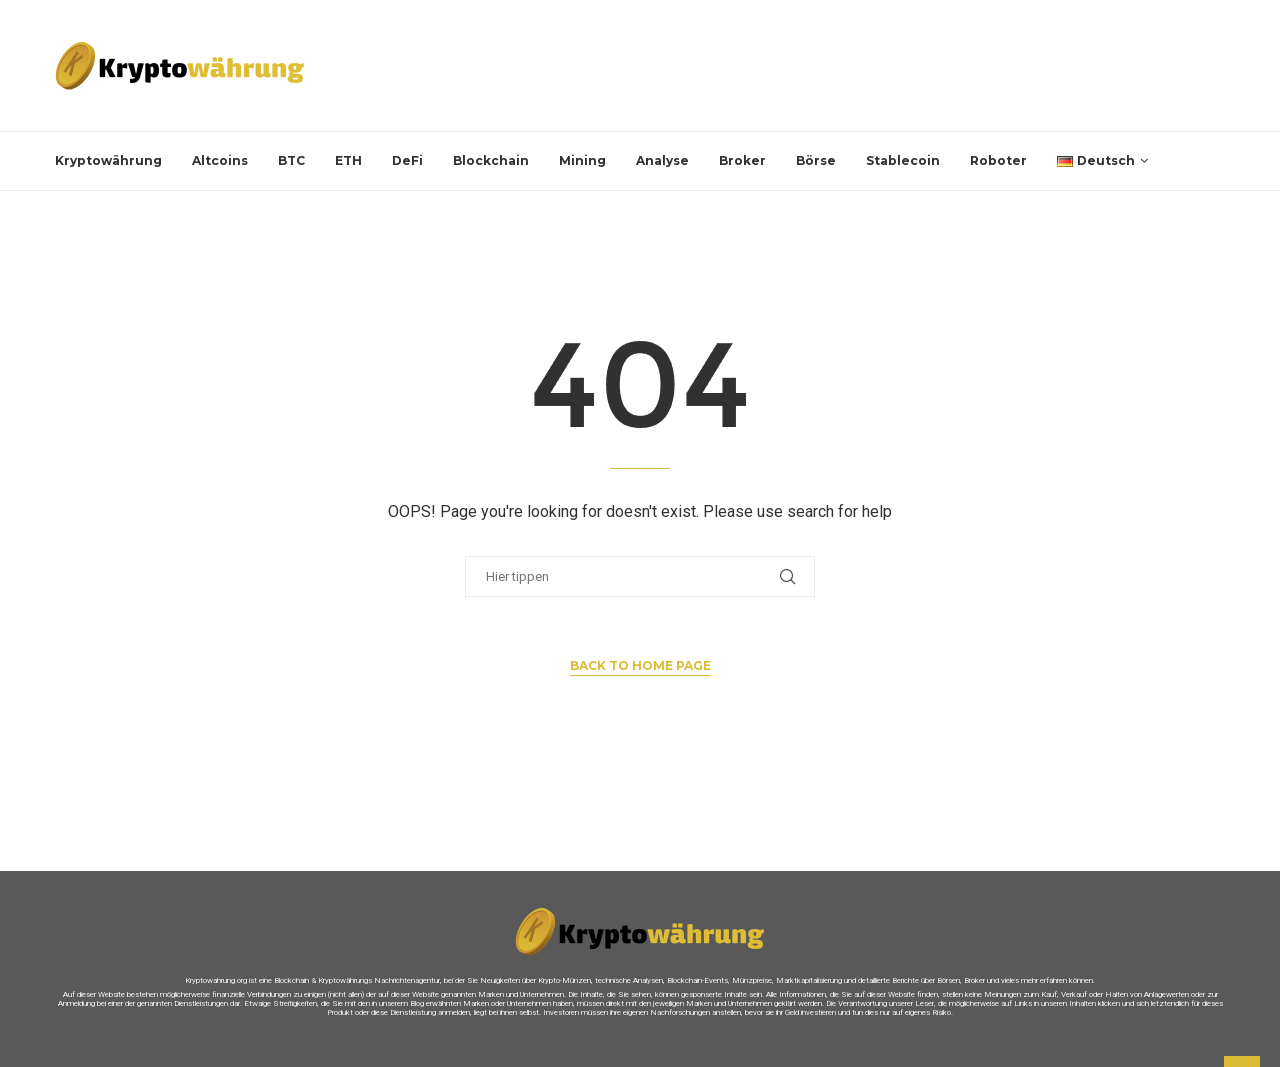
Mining (582, 160)
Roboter (998, 160)
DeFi (407, 160)
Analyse (662, 160)
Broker (742, 160)
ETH (348, 160)
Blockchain (491, 160)
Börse (816, 160)
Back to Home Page (640, 665)
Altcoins (220, 160)
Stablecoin (903, 160)
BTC (291, 160)
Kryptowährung (108, 160)
